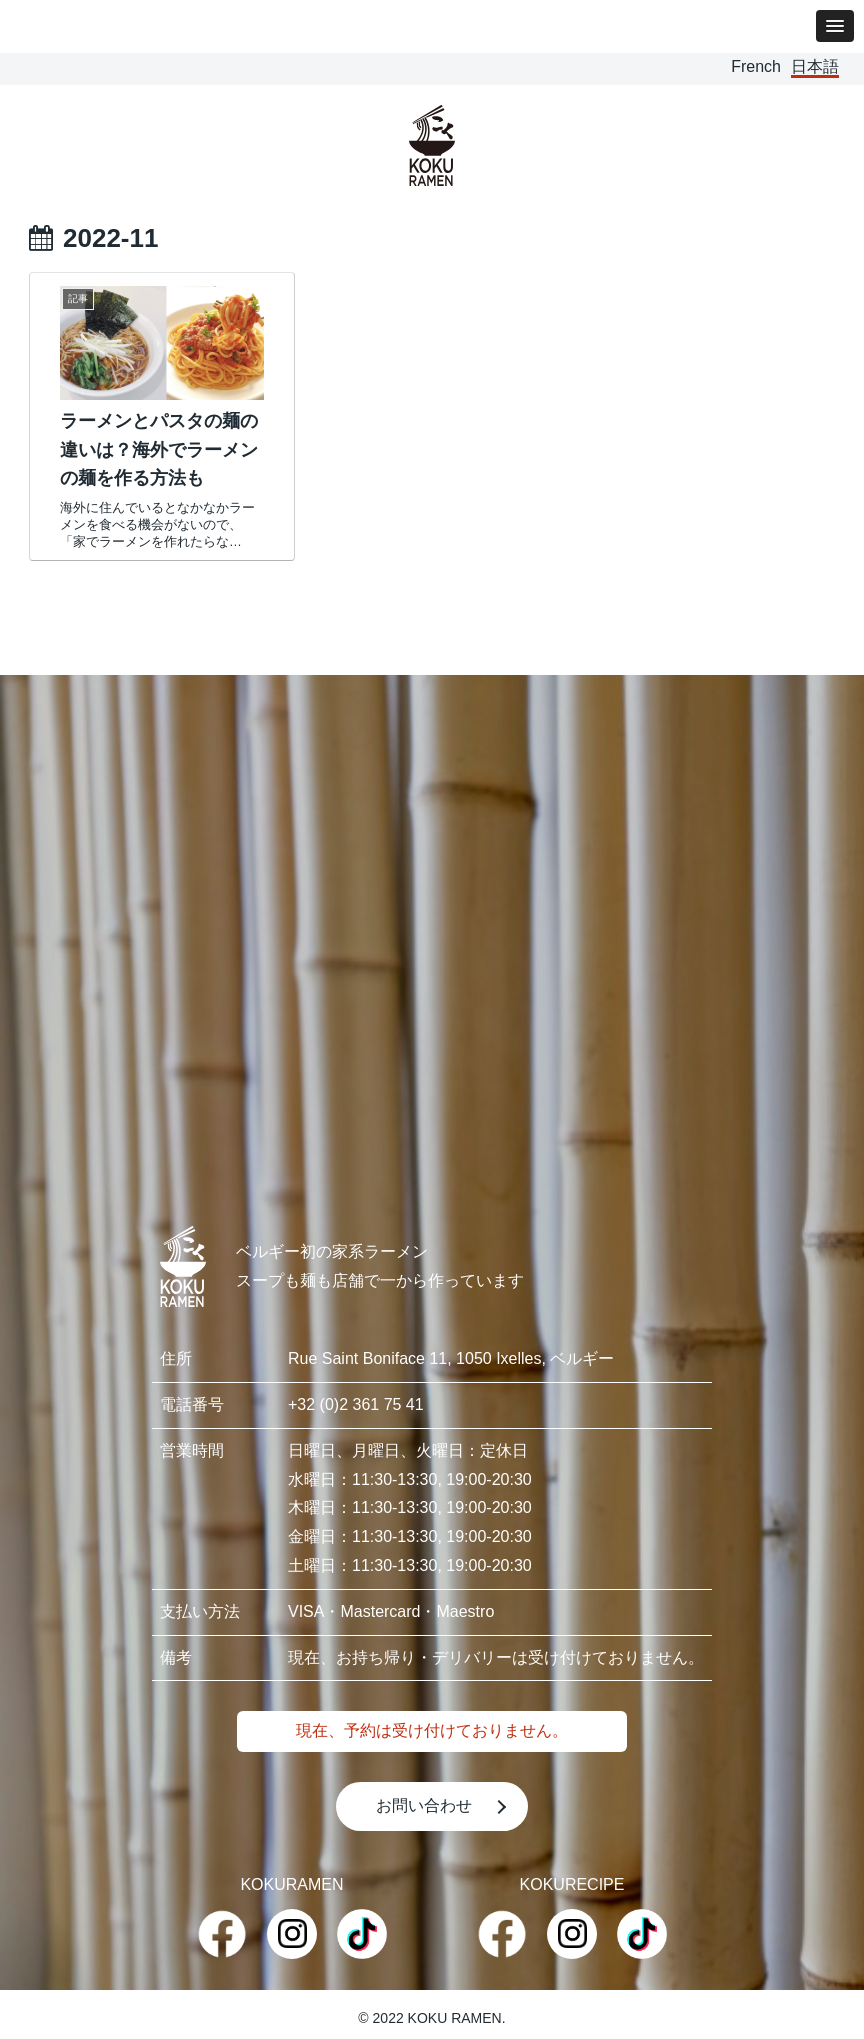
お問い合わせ (424, 1805)
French (756, 66)
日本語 (815, 66)
